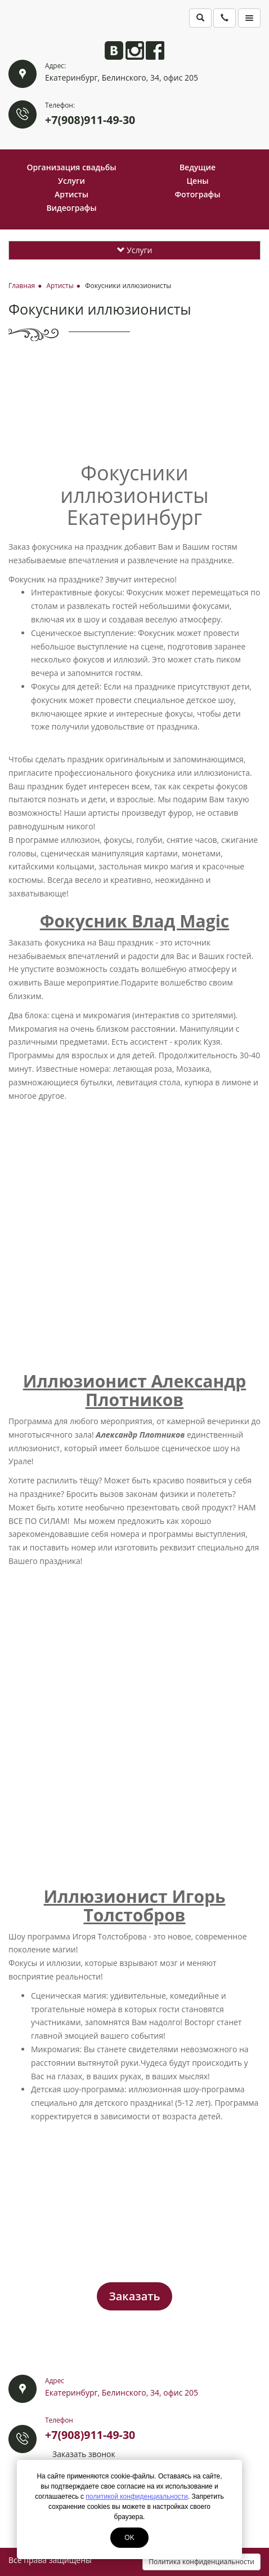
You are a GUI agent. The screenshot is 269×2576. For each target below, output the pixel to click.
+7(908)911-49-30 (90, 119)
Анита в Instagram (134, 50)
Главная (21, 285)
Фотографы (197, 194)
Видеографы (71, 207)
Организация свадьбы (71, 167)
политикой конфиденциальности (136, 2496)
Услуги (71, 180)
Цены (197, 180)
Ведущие (198, 167)
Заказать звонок (83, 2454)
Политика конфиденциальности (201, 2561)
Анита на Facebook (155, 50)
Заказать (134, 2296)
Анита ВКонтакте (114, 50)
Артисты (71, 194)
